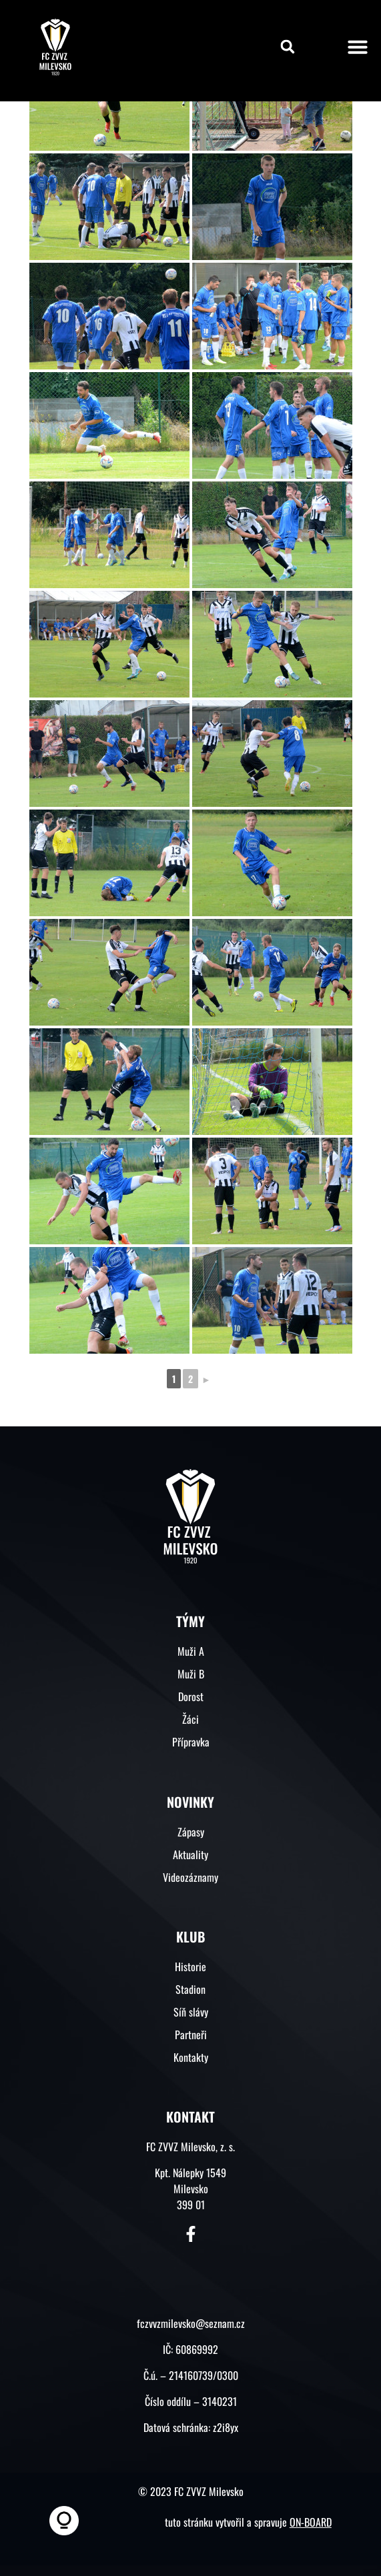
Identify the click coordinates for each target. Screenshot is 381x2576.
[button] (287, 46)
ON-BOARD (311, 2522)
